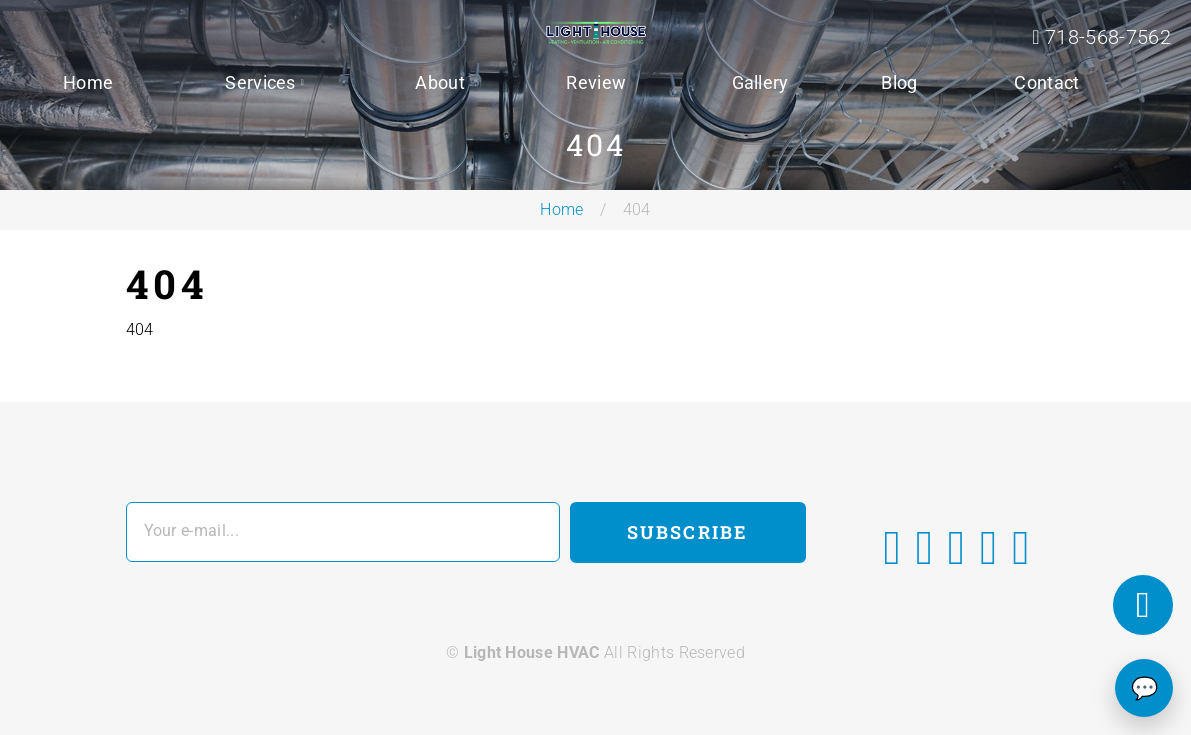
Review (596, 82)
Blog (899, 82)
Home (88, 82)
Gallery (760, 82)
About (440, 82)
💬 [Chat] (1144, 688)
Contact (1046, 82)
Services (260, 82)
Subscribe (687, 532)
